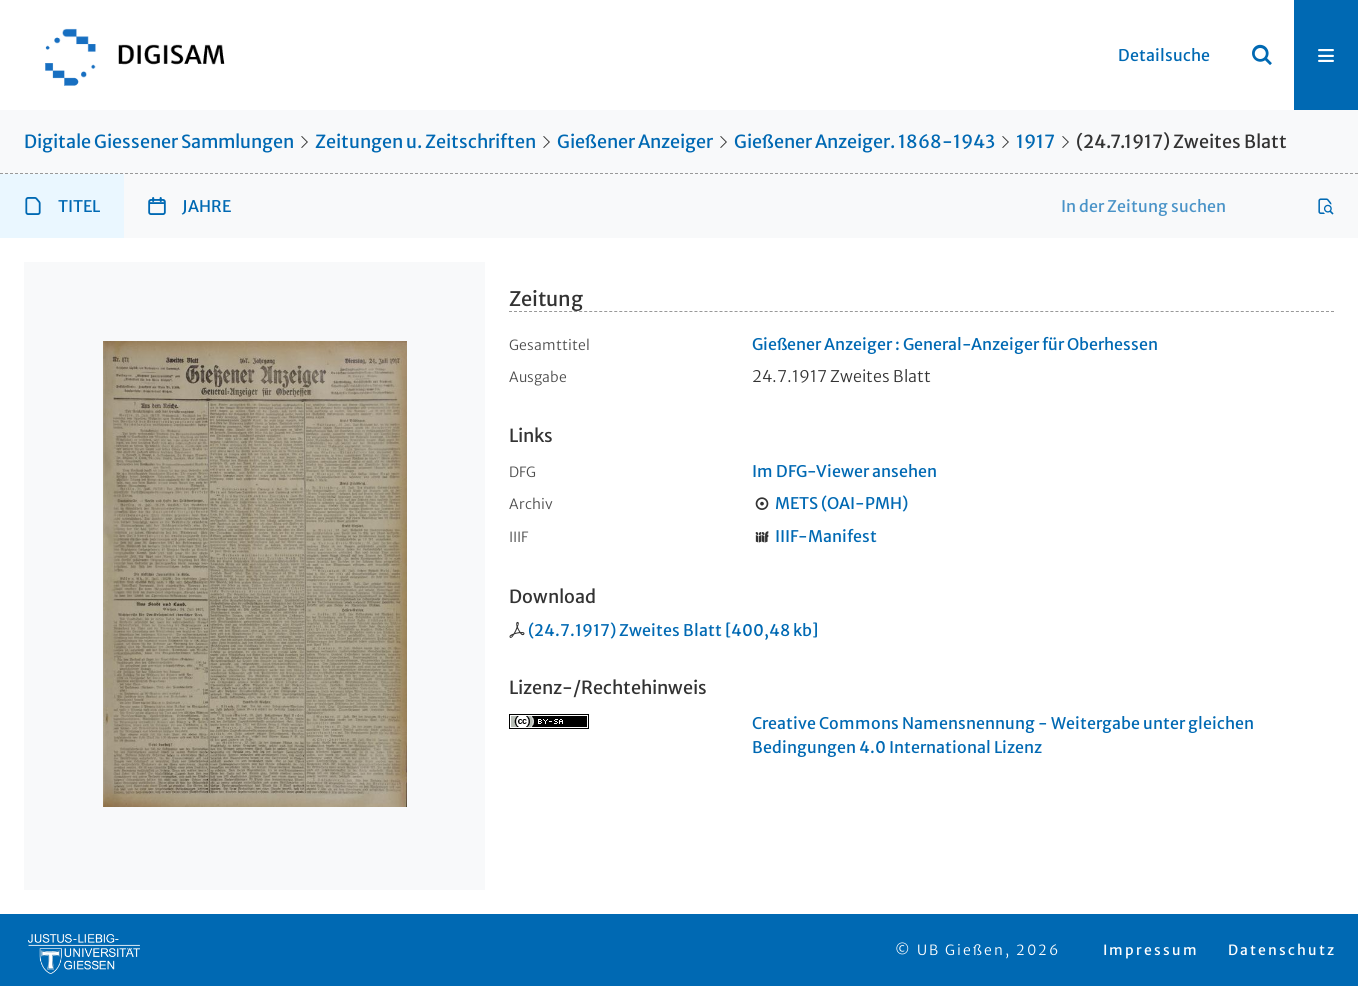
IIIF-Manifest (826, 536)
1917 (1035, 141)
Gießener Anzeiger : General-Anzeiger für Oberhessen (955, 344)
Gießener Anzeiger (635, 141)
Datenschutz (1282, 950)
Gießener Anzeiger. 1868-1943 (864, 141)
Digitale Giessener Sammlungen (159, 141)
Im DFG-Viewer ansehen (844, 471)
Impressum (1151, 950)
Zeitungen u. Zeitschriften (425, 141)
